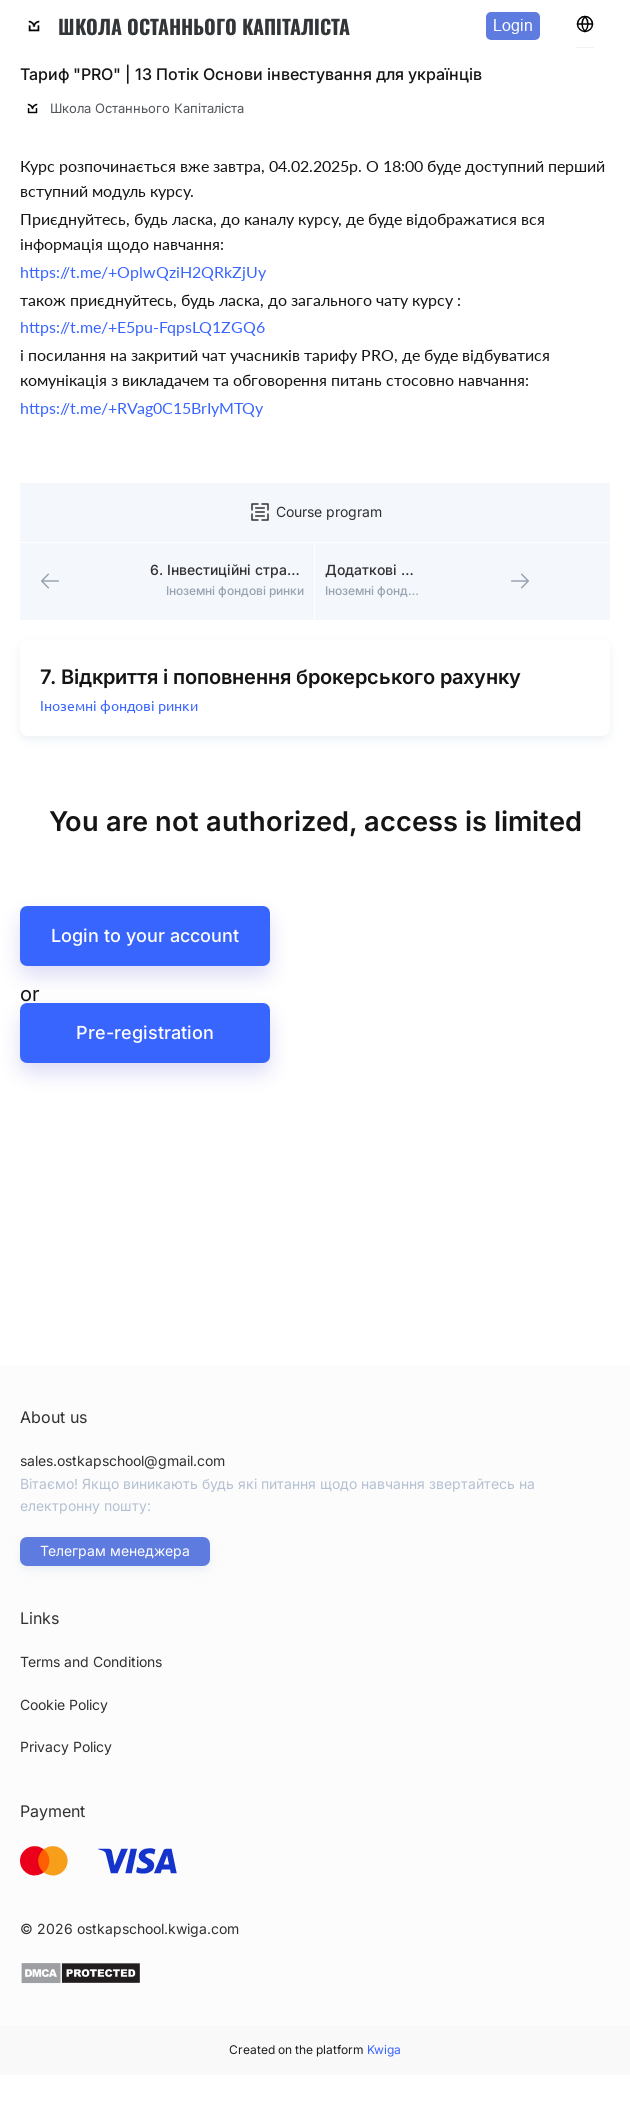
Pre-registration (145, 1035)
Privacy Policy (66, 1746)
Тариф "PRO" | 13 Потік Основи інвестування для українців (251, 74)
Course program (315, 512)
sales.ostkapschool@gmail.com (122, 1460)
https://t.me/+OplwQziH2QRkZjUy (143, 271)
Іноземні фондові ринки (120, 709)
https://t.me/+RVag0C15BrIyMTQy (141, 407)
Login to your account (145, 938)
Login (513, 25)
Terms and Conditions (91, 1661)
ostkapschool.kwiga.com (158, 1928)
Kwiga (384, 2049)
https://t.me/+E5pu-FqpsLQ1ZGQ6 (142, 326)
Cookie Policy (64, 1704)
